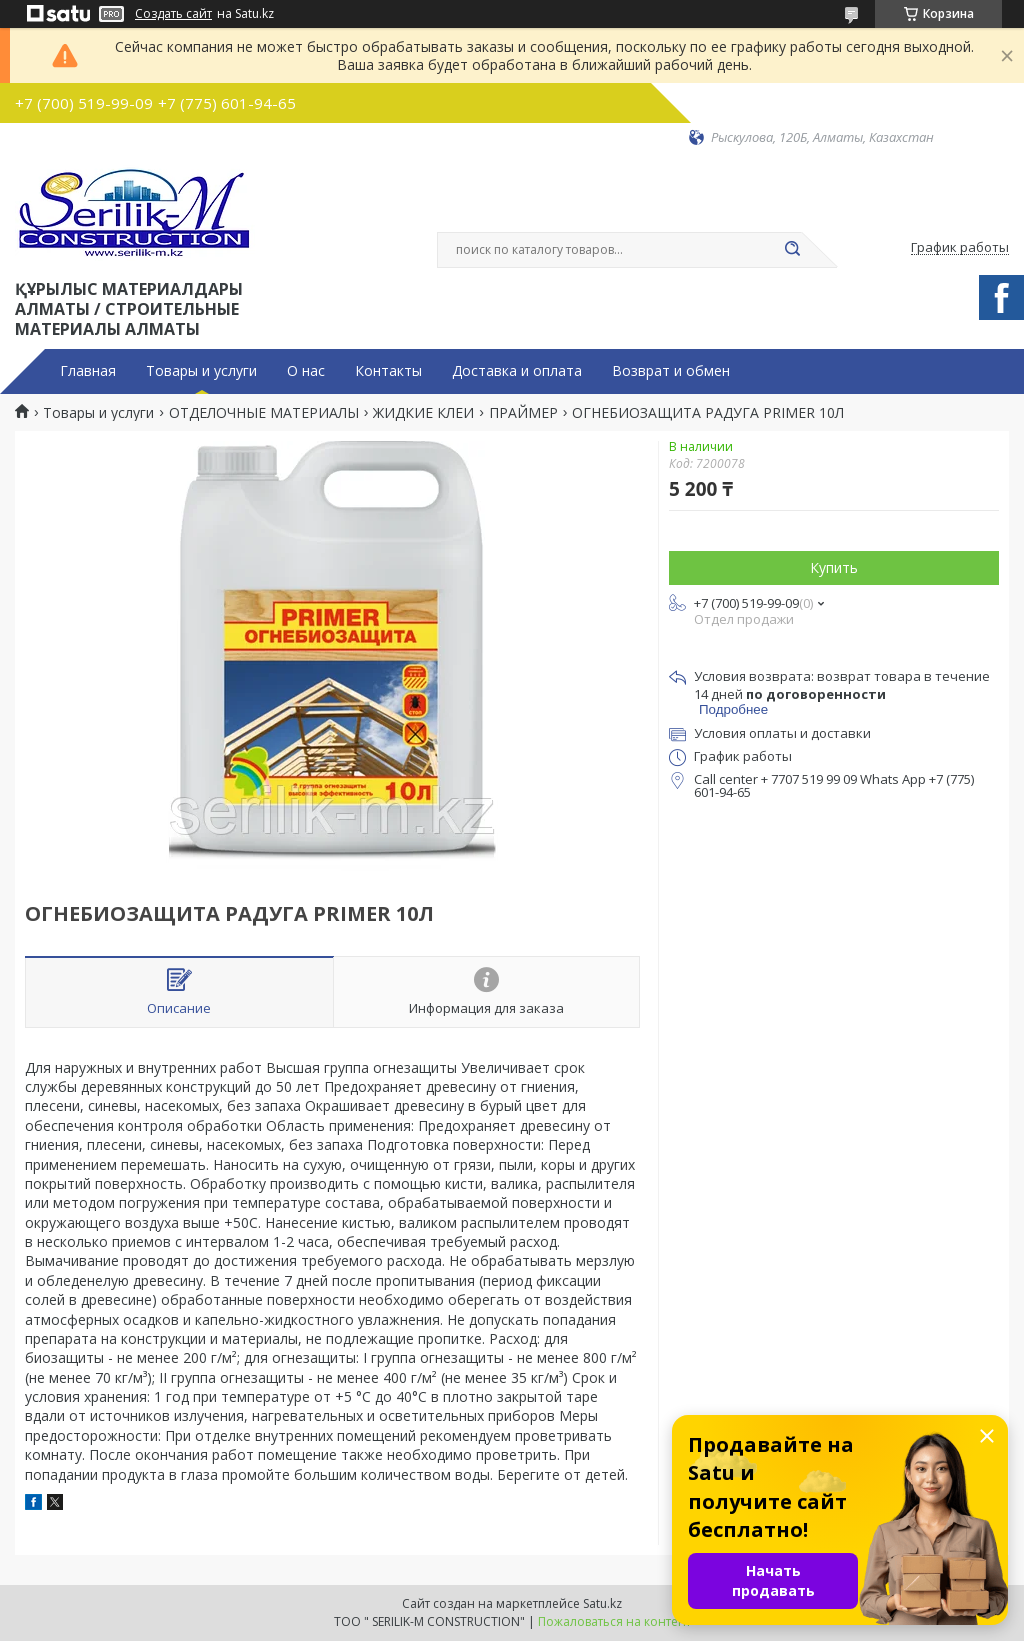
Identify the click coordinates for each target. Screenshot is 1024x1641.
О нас (306, 371)
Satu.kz (602, 1603)
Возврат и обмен (671, 371)
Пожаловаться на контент (614, 1621)
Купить (834, 567)
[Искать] (792, 250)
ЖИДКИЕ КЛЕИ (423, 413)
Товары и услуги (201, 371)
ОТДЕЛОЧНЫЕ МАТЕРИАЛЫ (264, 413)
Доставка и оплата (517, 371)
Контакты (388, 371)
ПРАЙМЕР (523, 413)
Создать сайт (173, 14)
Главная (88, 371)
